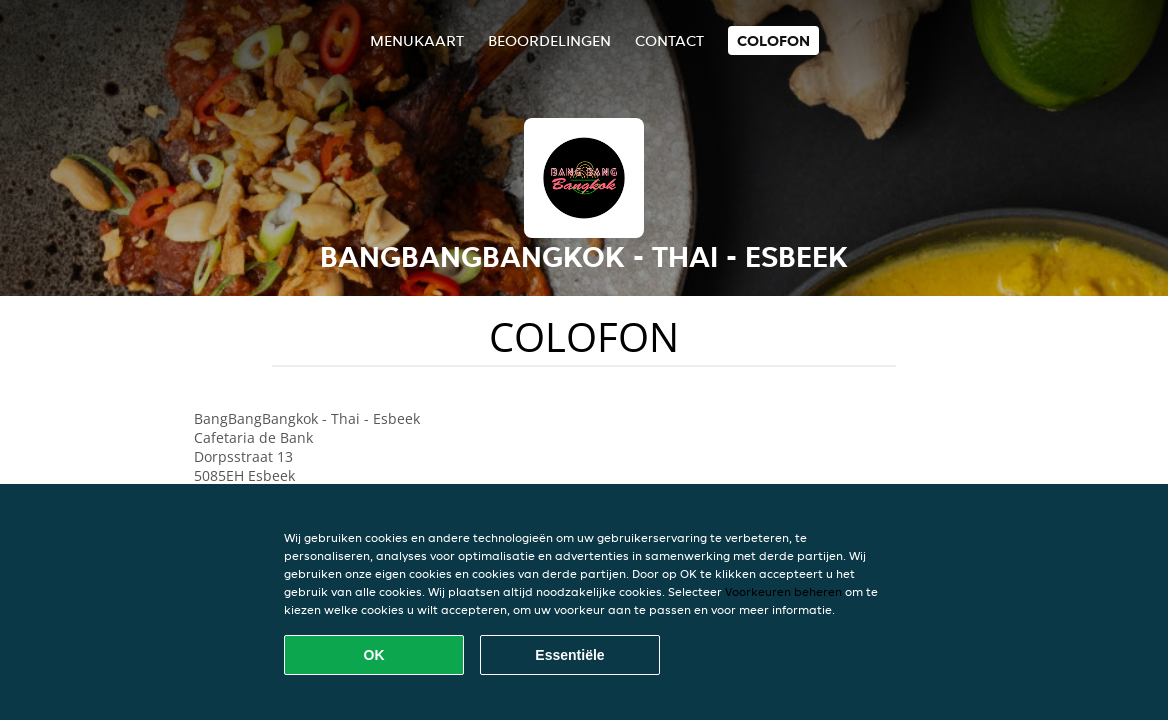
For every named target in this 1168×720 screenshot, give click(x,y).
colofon (773, 40)
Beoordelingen (549, 40)
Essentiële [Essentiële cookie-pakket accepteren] (569, 655)
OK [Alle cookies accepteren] (374, 655)
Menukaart (417, 40)
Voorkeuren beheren (783, 591)
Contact (669, 40)
